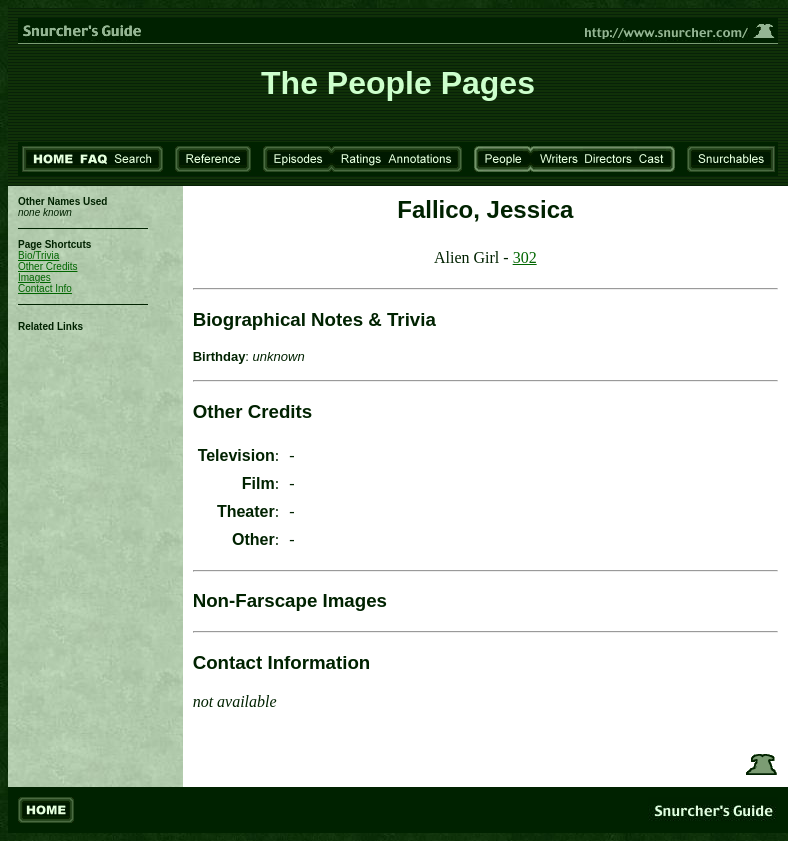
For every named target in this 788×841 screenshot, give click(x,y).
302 (525, 257)
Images (34, 277)
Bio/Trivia (38, 255)
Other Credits (47, 266)
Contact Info (45, 288)
